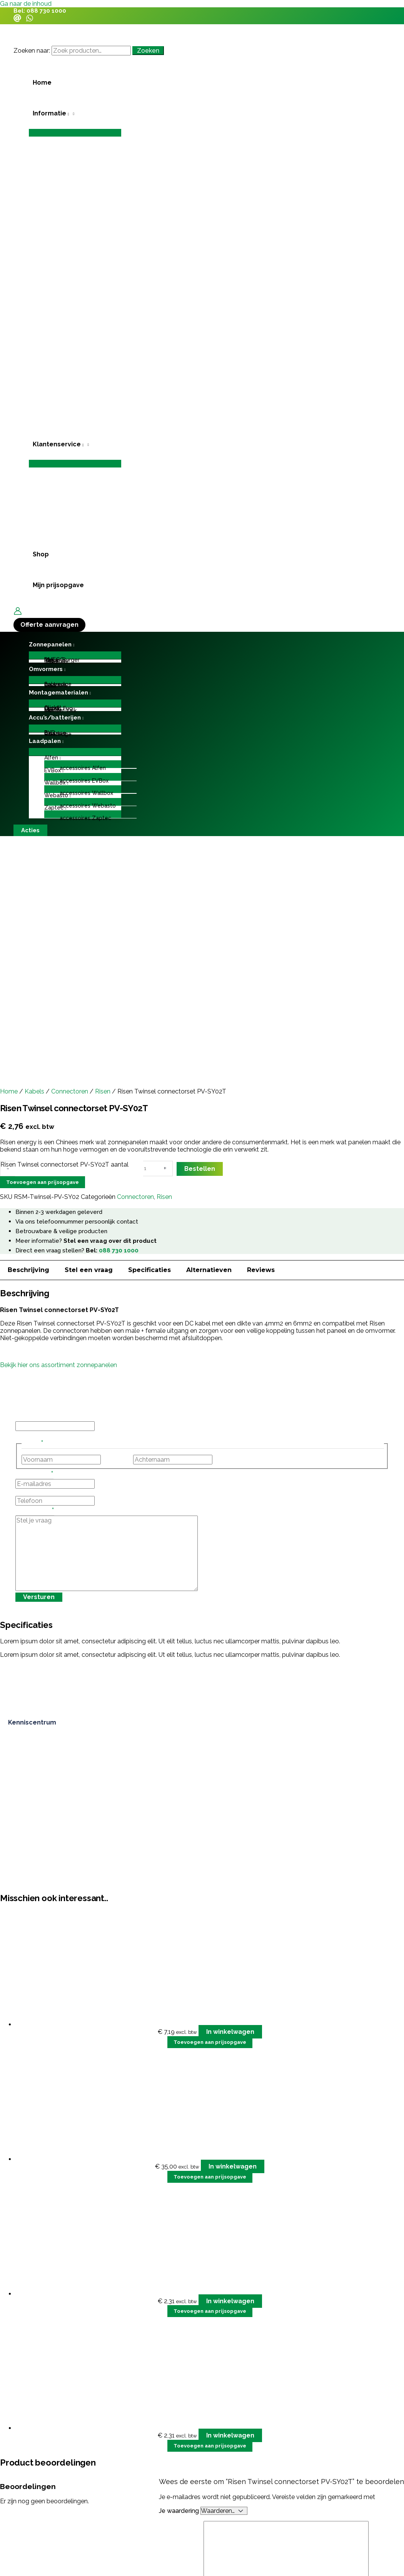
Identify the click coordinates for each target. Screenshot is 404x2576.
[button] (75, 113)
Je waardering (179, 2510)
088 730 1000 (46, 10)
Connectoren (69, 1091)
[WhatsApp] (29, 19)
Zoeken (148, 50)
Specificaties (149, 1270)
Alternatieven (209, 1270)
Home (9, 1091)
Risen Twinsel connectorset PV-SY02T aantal (64, 1164)
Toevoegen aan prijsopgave (42, 1182)
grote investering (78, 2516)
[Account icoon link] (17, 612)
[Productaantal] (150, 1168)
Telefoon (28, 1492)
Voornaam (117, 1459)
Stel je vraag (34, 1512)
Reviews (261, 1270)
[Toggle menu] (75, 133)
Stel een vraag (89, 1270)
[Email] (17, 19)
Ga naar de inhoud (26, 3)
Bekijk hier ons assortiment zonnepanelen (58, 1365)
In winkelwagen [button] (230, 2031)
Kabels (34, 1091)
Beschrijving (28, 1270)
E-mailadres (34, 1475)
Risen (102, 1091)
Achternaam (231, 1459)
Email (23, 1417)
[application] (67, 113)
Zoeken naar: (31, 50)
